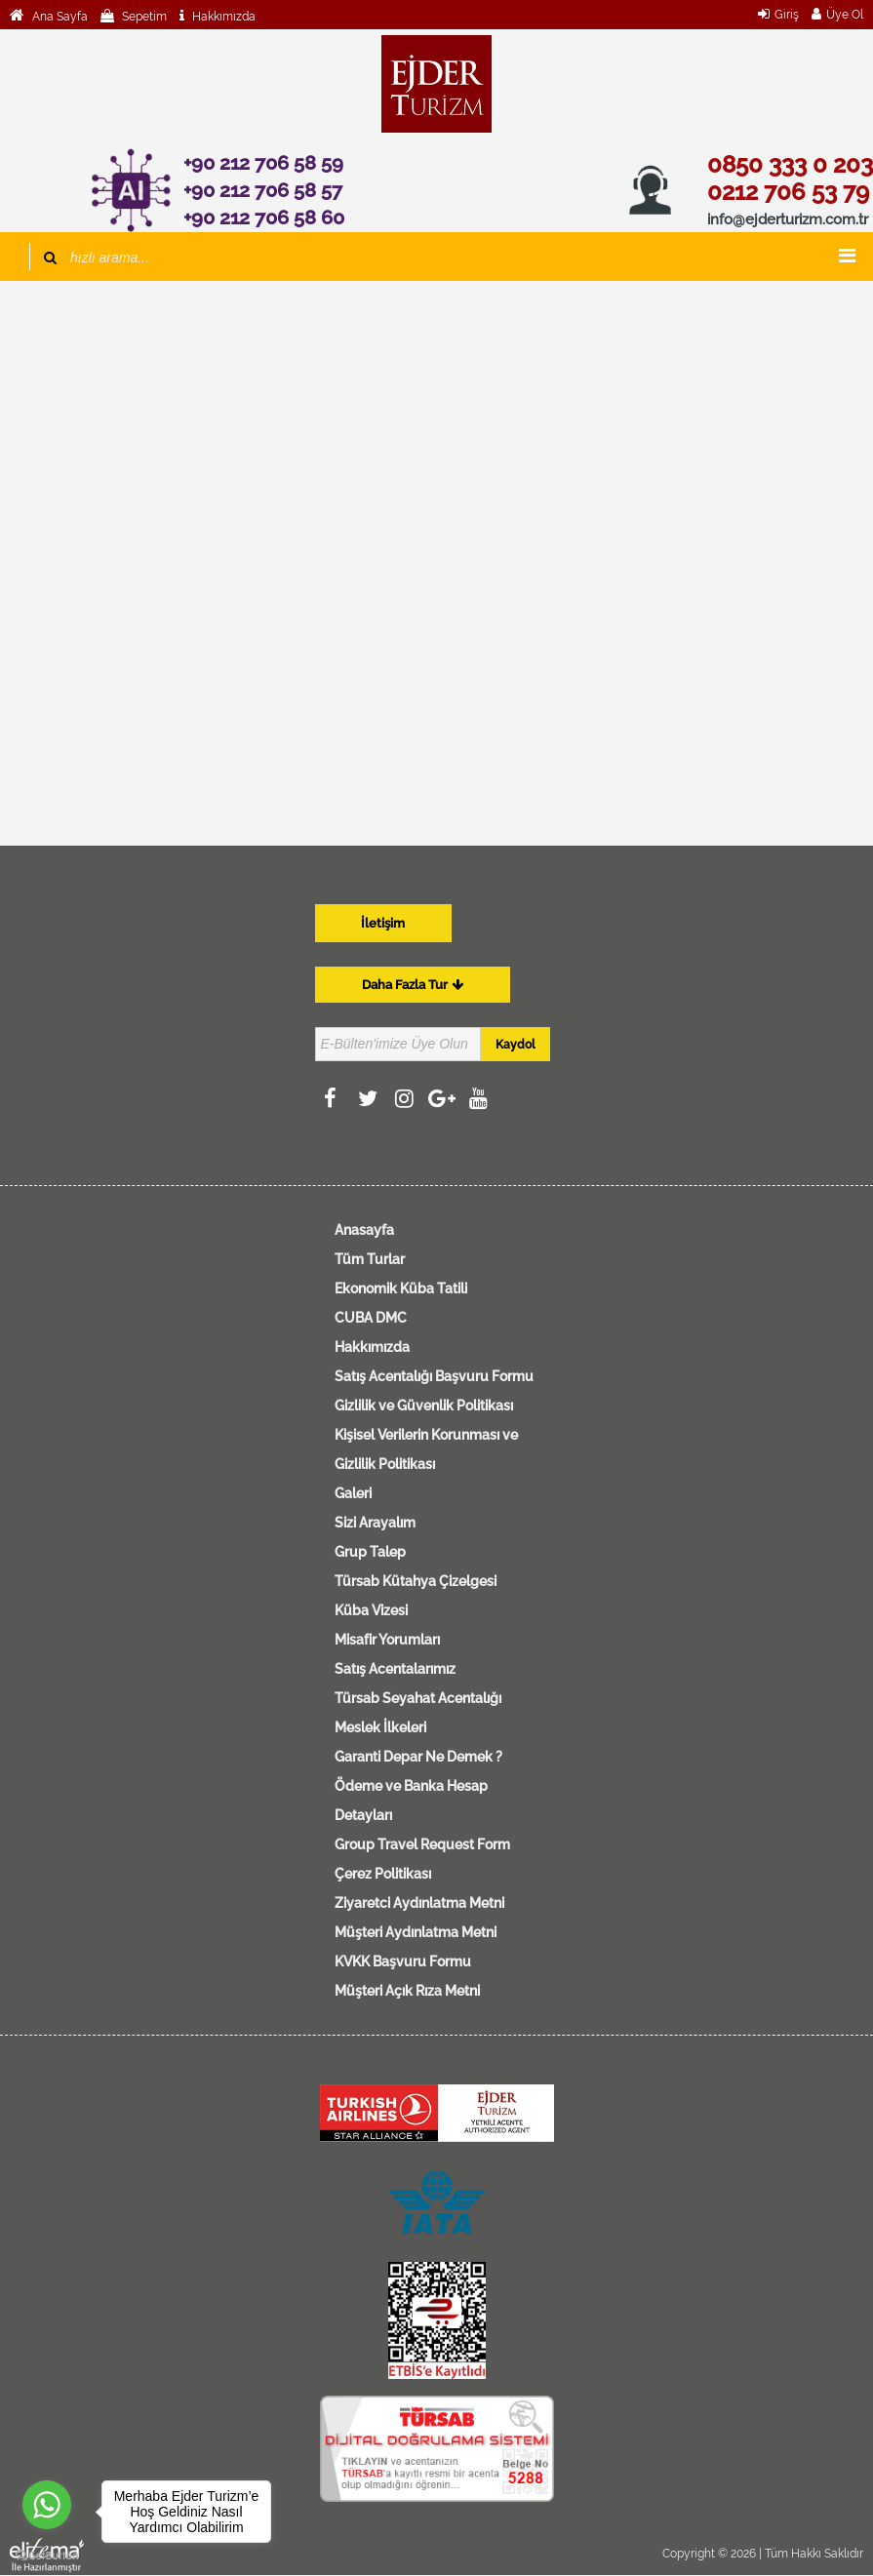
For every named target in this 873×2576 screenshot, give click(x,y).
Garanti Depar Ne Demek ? (418, 1756)
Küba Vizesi (371, 1610)
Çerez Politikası (383, 1874)
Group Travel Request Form (422, 1844)
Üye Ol (844, 14)
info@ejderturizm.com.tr (787, 219)
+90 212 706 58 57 (262, 190)
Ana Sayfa (58, 16)
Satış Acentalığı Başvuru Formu (434, 1376)
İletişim (383, 923)
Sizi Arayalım (375, 1522)
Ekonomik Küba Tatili (401, 1288)
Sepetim (143, 16)
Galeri (353, 1493)
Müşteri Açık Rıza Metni (407, 1991)
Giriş (786, 14)
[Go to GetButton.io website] (47, 2556)
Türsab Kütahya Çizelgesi (415, 1581)
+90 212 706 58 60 (263, 217)
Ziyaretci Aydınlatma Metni (419, 1903)
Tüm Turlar (370, 1259)
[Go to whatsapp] (46, 2504)
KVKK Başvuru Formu (403, 1961)
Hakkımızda (222, 16)
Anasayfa (364, 1230)
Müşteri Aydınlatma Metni (415, 1932)
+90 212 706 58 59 (263, 163)
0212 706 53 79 (788, 192)
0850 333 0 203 (790, 164)
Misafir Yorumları (387, 1639)
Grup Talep (370, 1552)
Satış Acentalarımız (395, 1669)
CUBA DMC (371, 1318)
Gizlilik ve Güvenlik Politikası (424, 1405)
